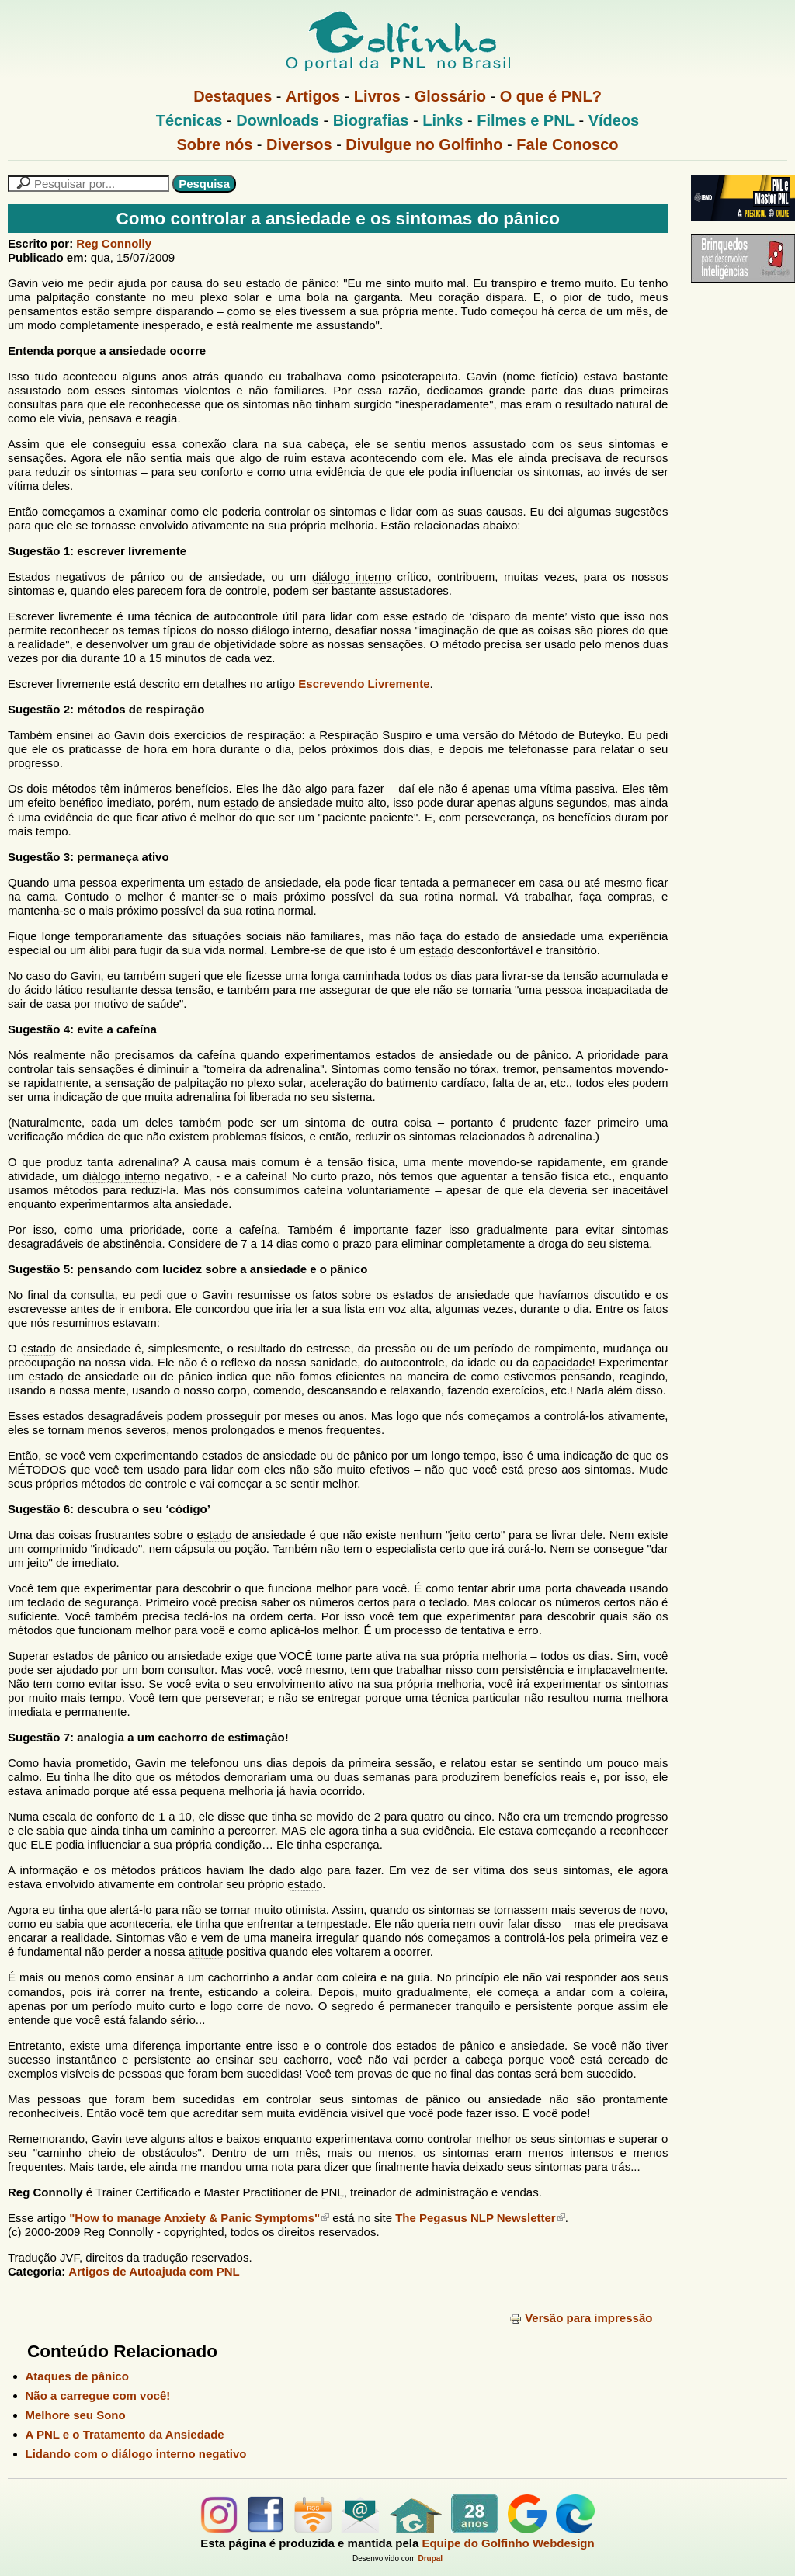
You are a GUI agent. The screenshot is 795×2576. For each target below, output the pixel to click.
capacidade (562, 1362)
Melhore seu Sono (76, 2415)
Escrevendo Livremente (363, 683)
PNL (332, 2192)
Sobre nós (215, 144)
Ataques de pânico (77, 2376)
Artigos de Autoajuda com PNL (153, 2271)
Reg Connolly (113, 243)
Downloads (277, 120)
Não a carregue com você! (98, 2395)
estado (263, 283)
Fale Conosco (567, 144)
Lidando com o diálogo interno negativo (136, 2453)
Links (442, 120)
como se (249, 311)
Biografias (371, 120)
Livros (377, 96)
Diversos (299, 144)
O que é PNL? (551, 96)
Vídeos (614, 120)
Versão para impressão (580, 2317)
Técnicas (189, 120)
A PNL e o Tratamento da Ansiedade (125, 2434)
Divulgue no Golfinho (423, 144)
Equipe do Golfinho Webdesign (508, 2543)
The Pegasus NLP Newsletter (479, 2217)
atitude (206, 1951)
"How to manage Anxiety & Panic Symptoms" (199, 2217)
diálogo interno (351, 576)
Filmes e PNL (526, 120)
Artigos (313, 96)
